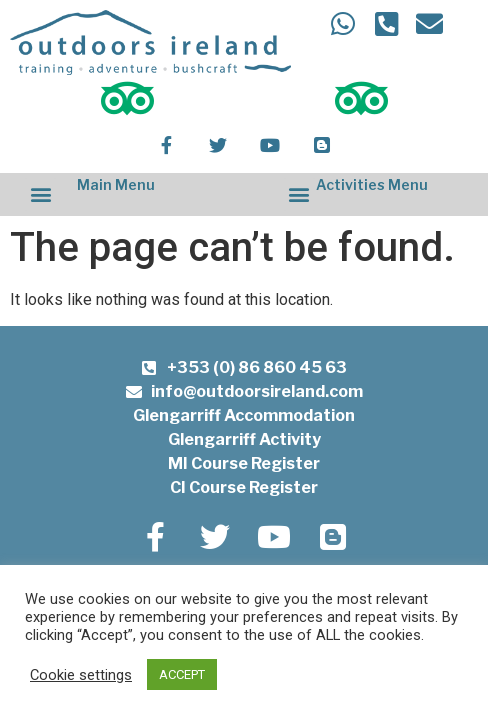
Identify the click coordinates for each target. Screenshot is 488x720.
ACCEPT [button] (182, 674)
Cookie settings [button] (81, 675)
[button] (40, 194)
